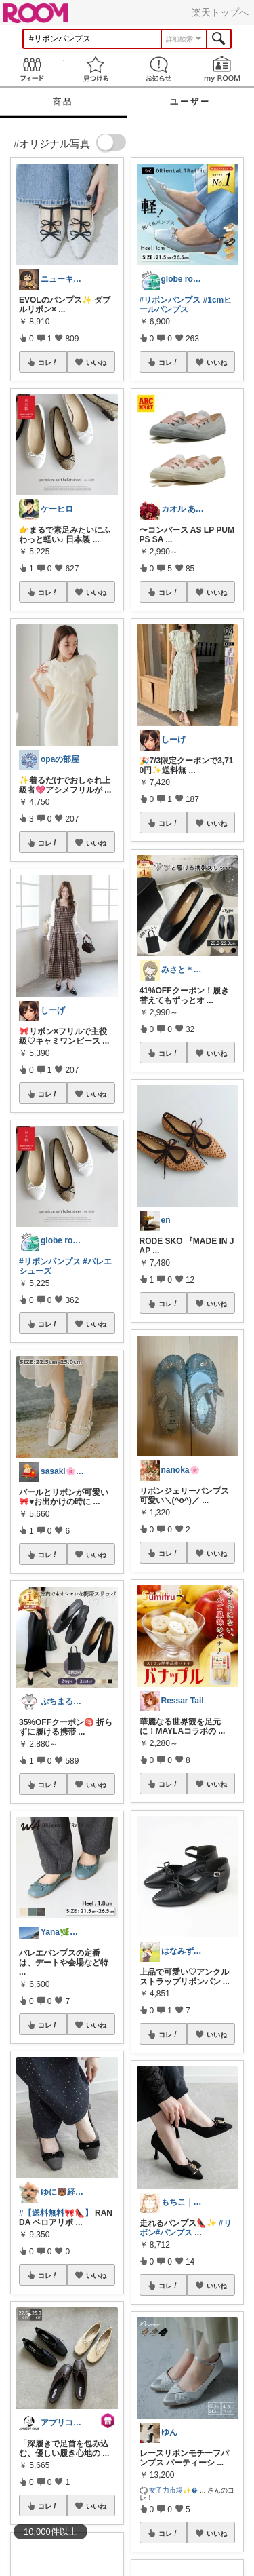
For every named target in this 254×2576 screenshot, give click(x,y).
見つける (95, 69)
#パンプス (174, 2232)
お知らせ (159, 69)
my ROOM (222, 69)
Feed (32, 69)
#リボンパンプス (50, 1261)
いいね (96, 362)
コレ (48, 362)
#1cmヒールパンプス (186, 304)
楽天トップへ (220, 12)
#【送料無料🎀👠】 (56, 2213)
